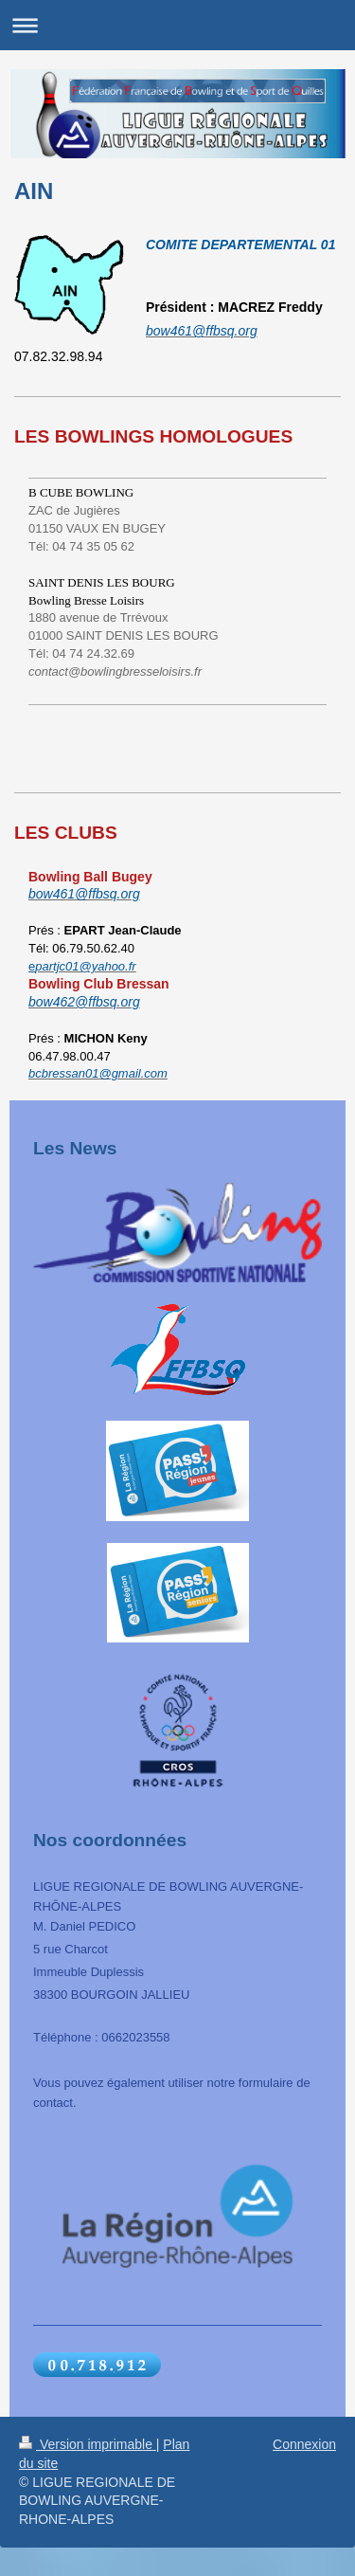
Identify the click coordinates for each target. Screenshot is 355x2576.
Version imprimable (87, 2444)
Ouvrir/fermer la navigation (177, 25)
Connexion (304, 2444)
